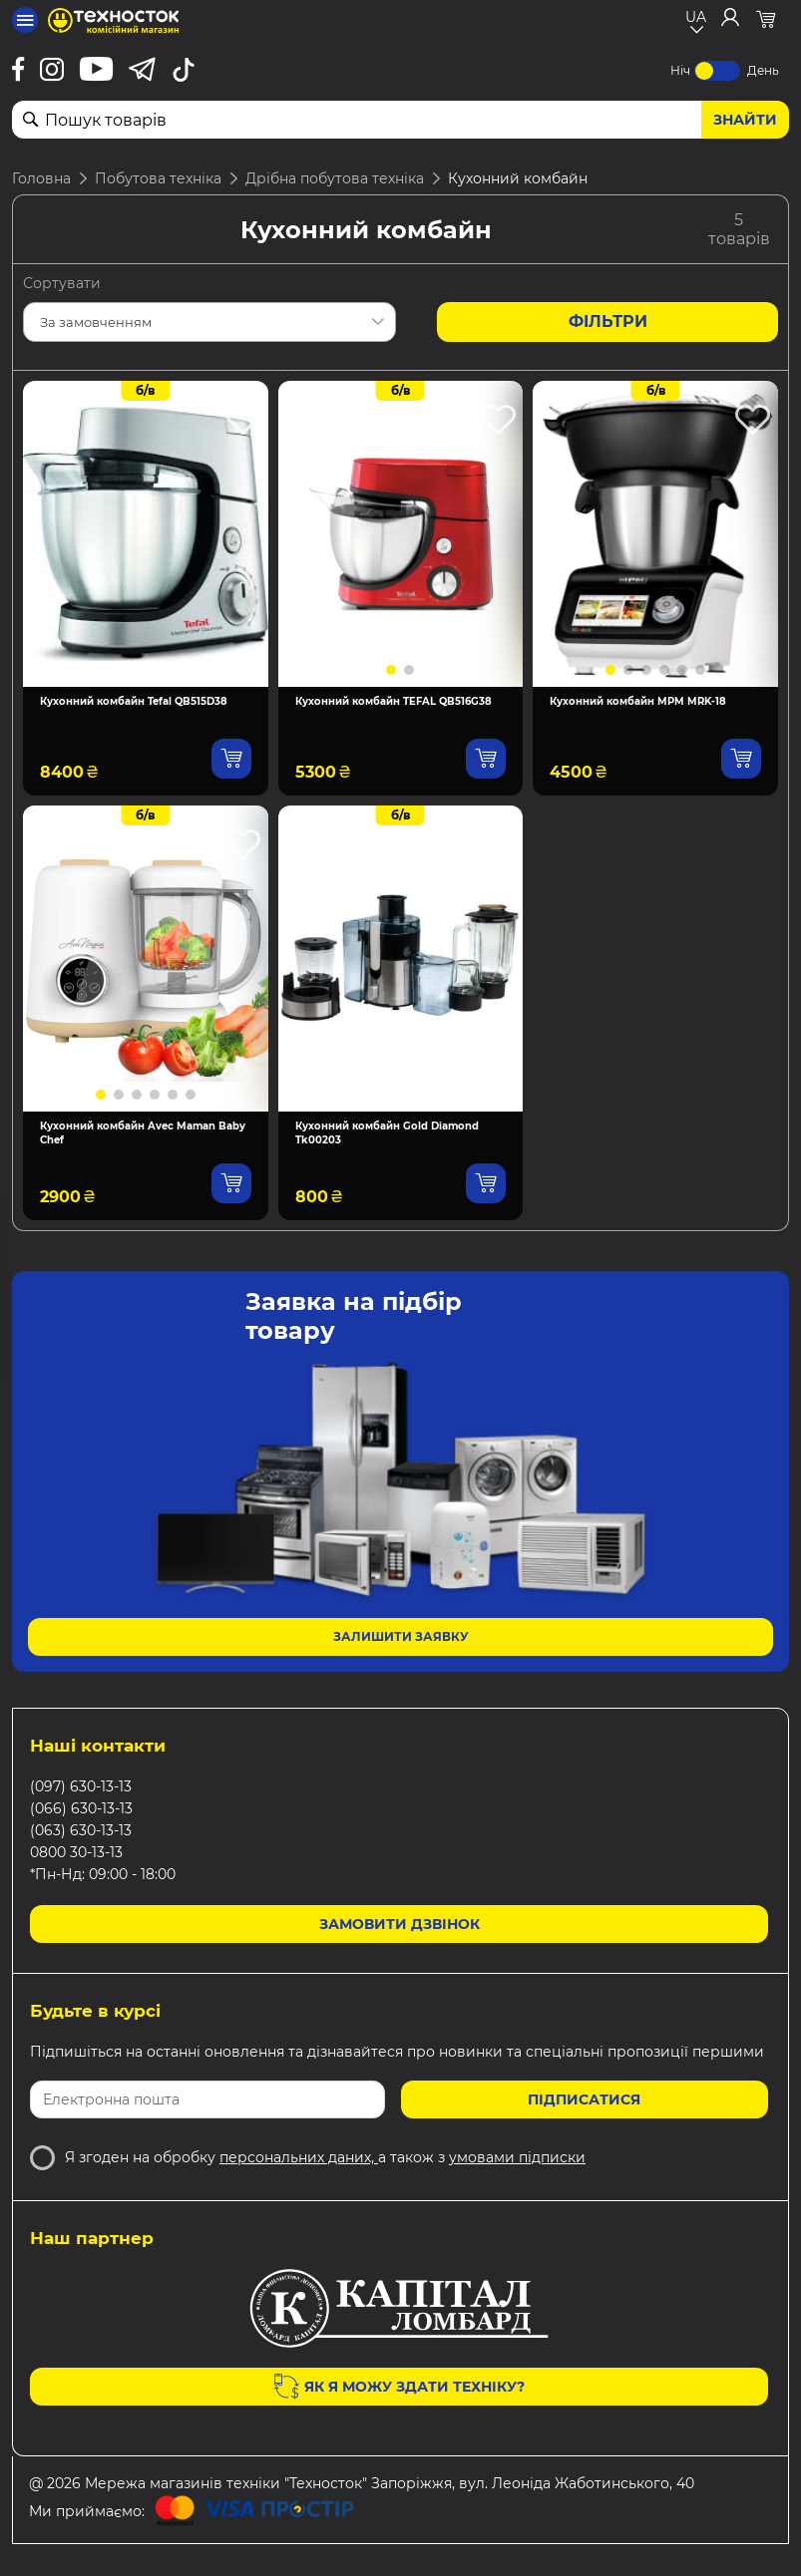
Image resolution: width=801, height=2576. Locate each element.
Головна (41, 178)
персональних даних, (298, 2157)
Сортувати (62, 283)
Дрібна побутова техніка (334, 178)
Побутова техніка (158, 178)
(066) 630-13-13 (81, 1808)
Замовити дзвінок (399, 1924)
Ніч (680, 70)
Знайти (745, 120)
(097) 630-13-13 (81, 1786)
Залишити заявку (401, 1636)
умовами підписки (517, 2157)
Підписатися (584, 2099)
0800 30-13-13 (76, 1852)
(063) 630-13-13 (81, 1830)
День (763, 70)
